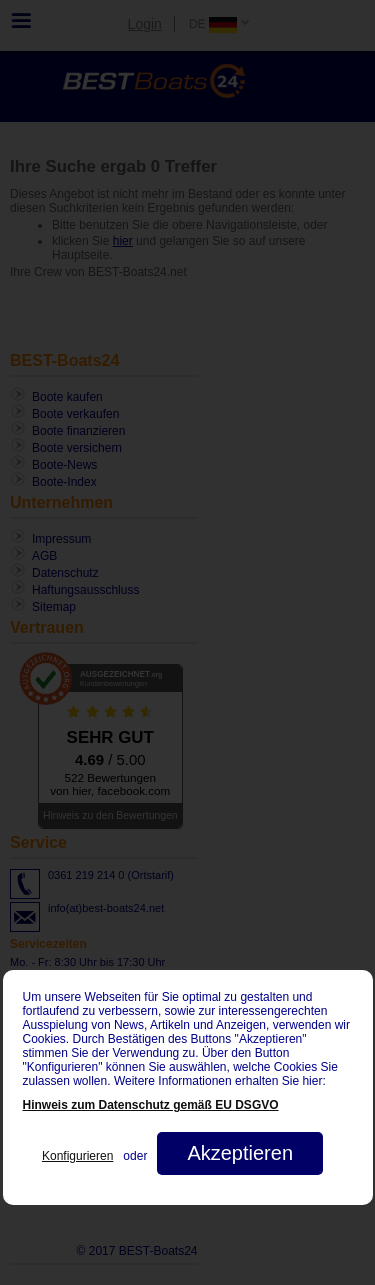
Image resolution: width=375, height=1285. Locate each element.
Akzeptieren (240, 1153)
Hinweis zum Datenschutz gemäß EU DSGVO (151, 1105)
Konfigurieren (77, 1156)
